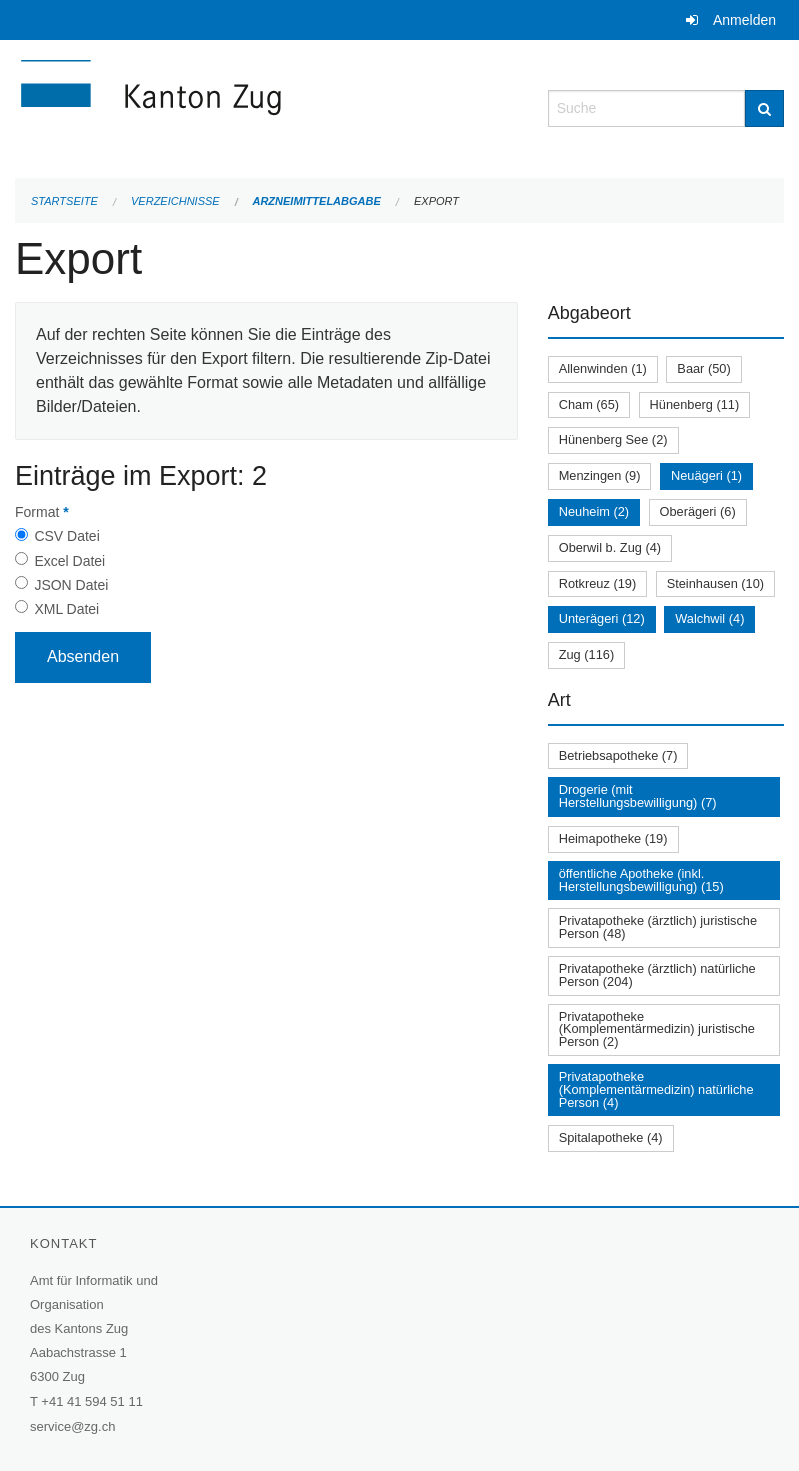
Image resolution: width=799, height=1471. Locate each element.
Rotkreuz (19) (598, 583)
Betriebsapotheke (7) (618, 755)
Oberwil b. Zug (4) (610, 547)
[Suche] (764, 108)
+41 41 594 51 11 (92, 1401)
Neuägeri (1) (706, 475)
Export (436, 201)
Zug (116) (586, 654)
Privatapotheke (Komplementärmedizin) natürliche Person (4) (656, 1089)
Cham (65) (589, 404)
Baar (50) (703, 368)
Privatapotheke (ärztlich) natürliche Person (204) (657, 975)
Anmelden (744, 20)
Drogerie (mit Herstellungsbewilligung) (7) (638, 796)
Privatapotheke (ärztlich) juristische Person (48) (658, 927)
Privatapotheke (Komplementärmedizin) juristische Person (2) (657, 1029)
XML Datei (66, 609)
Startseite (64, 201)
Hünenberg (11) (695, 404)
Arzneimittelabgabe (316, 201)
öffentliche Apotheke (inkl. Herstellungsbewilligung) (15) (641, 880)
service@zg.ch (72, 1426)
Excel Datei (69, 561)
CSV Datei (66, 536)
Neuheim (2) (594, 511)
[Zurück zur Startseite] (266, 106)
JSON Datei (71, 585)
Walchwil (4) (709, 618)
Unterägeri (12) (602, 618)
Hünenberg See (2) (613, 439)
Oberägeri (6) (698, 511)
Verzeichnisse (175, 201)
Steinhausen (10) (715, 583)
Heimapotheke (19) (613, 838)
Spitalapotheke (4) (611, 1137)
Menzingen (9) (600, 475)
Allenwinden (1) (603, 368)
